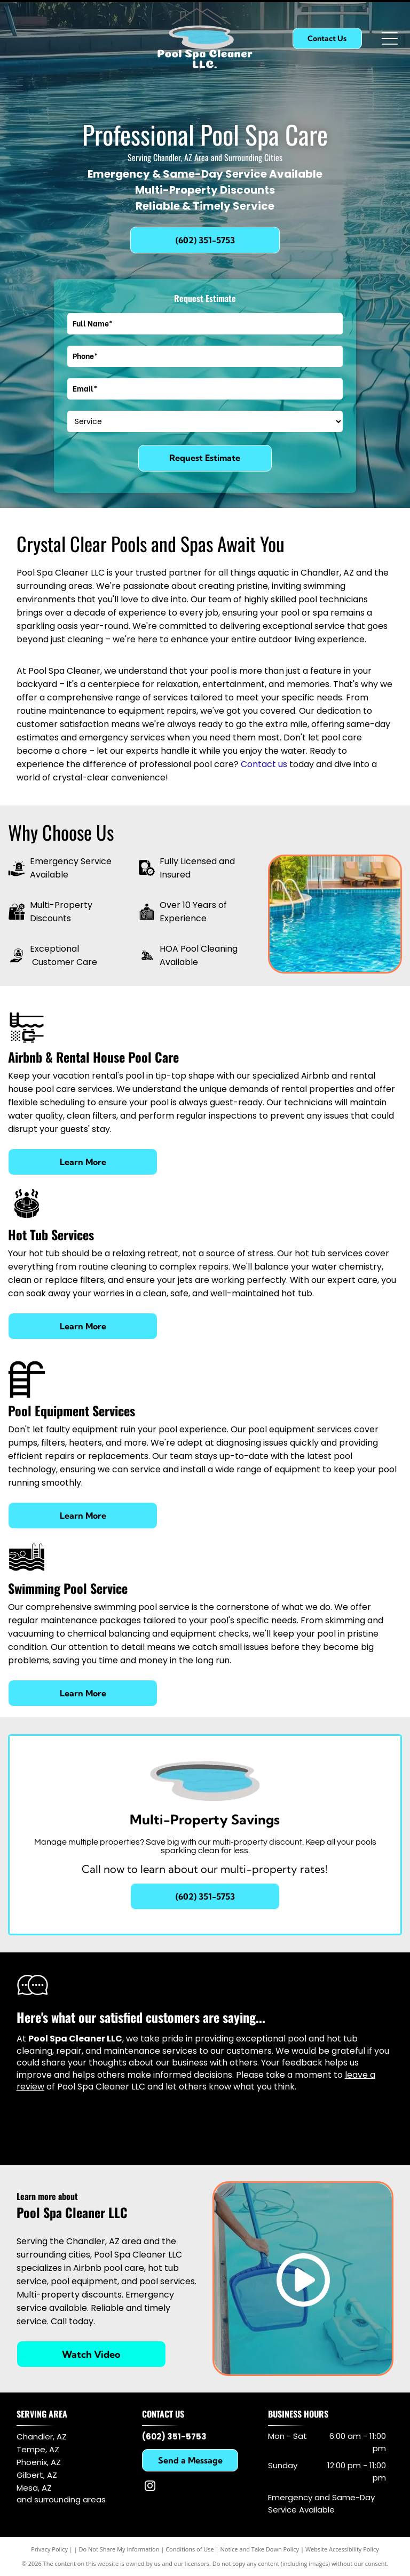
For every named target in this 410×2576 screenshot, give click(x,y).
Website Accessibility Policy (342, 2549)
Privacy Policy (49, 2549)
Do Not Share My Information (119, 2549)
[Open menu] (390, 38)
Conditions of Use (189, 2549)
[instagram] (150, 2487)
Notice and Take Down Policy (259, 2549)
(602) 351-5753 (174, 2436)
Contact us (264, 764)
